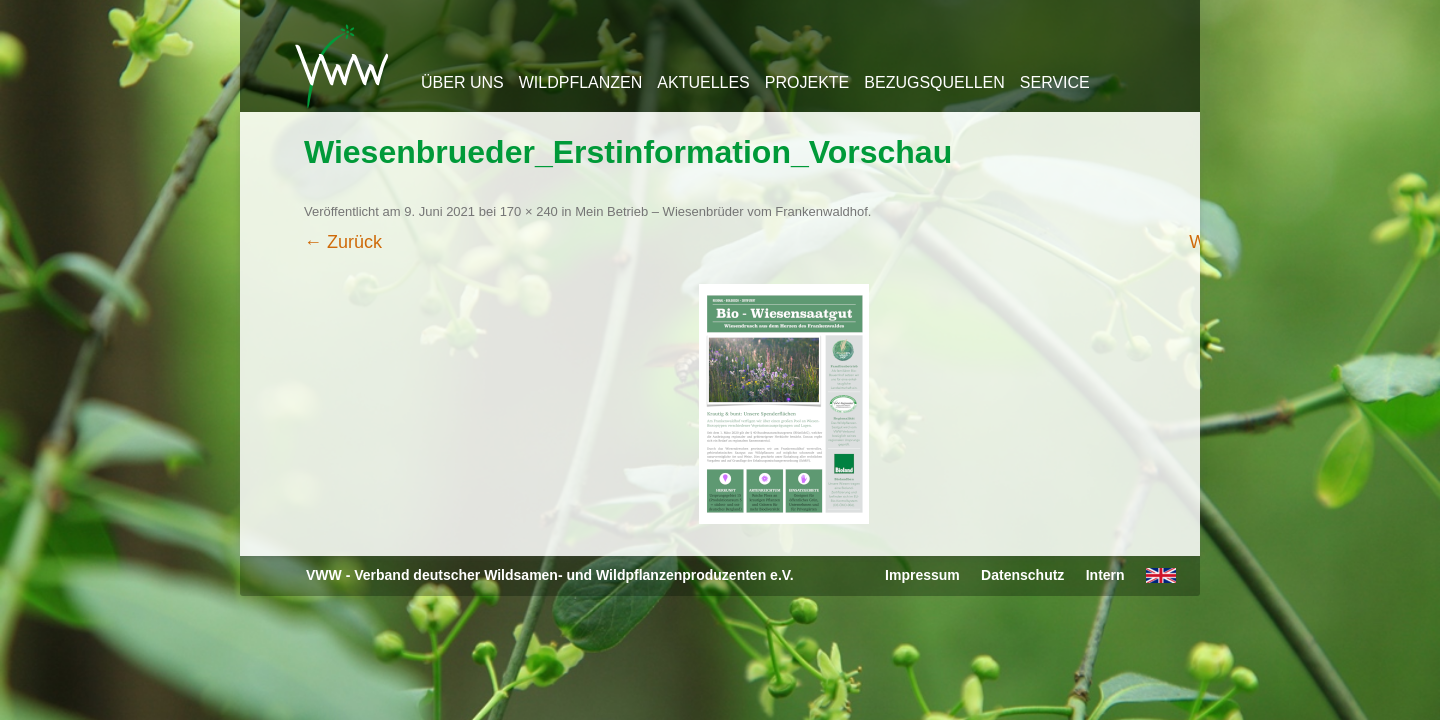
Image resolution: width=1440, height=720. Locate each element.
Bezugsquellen (934, 82)
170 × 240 (529, 211)
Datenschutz (1022, 575)
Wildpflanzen (581, 82)
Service (1055, 82)
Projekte (807, 82)
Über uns (462, 82)
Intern (1105, 575)
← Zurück (343, 242)
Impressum (922, 575)
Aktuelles (703, 82)
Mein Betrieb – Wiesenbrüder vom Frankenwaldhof (721, 211)
